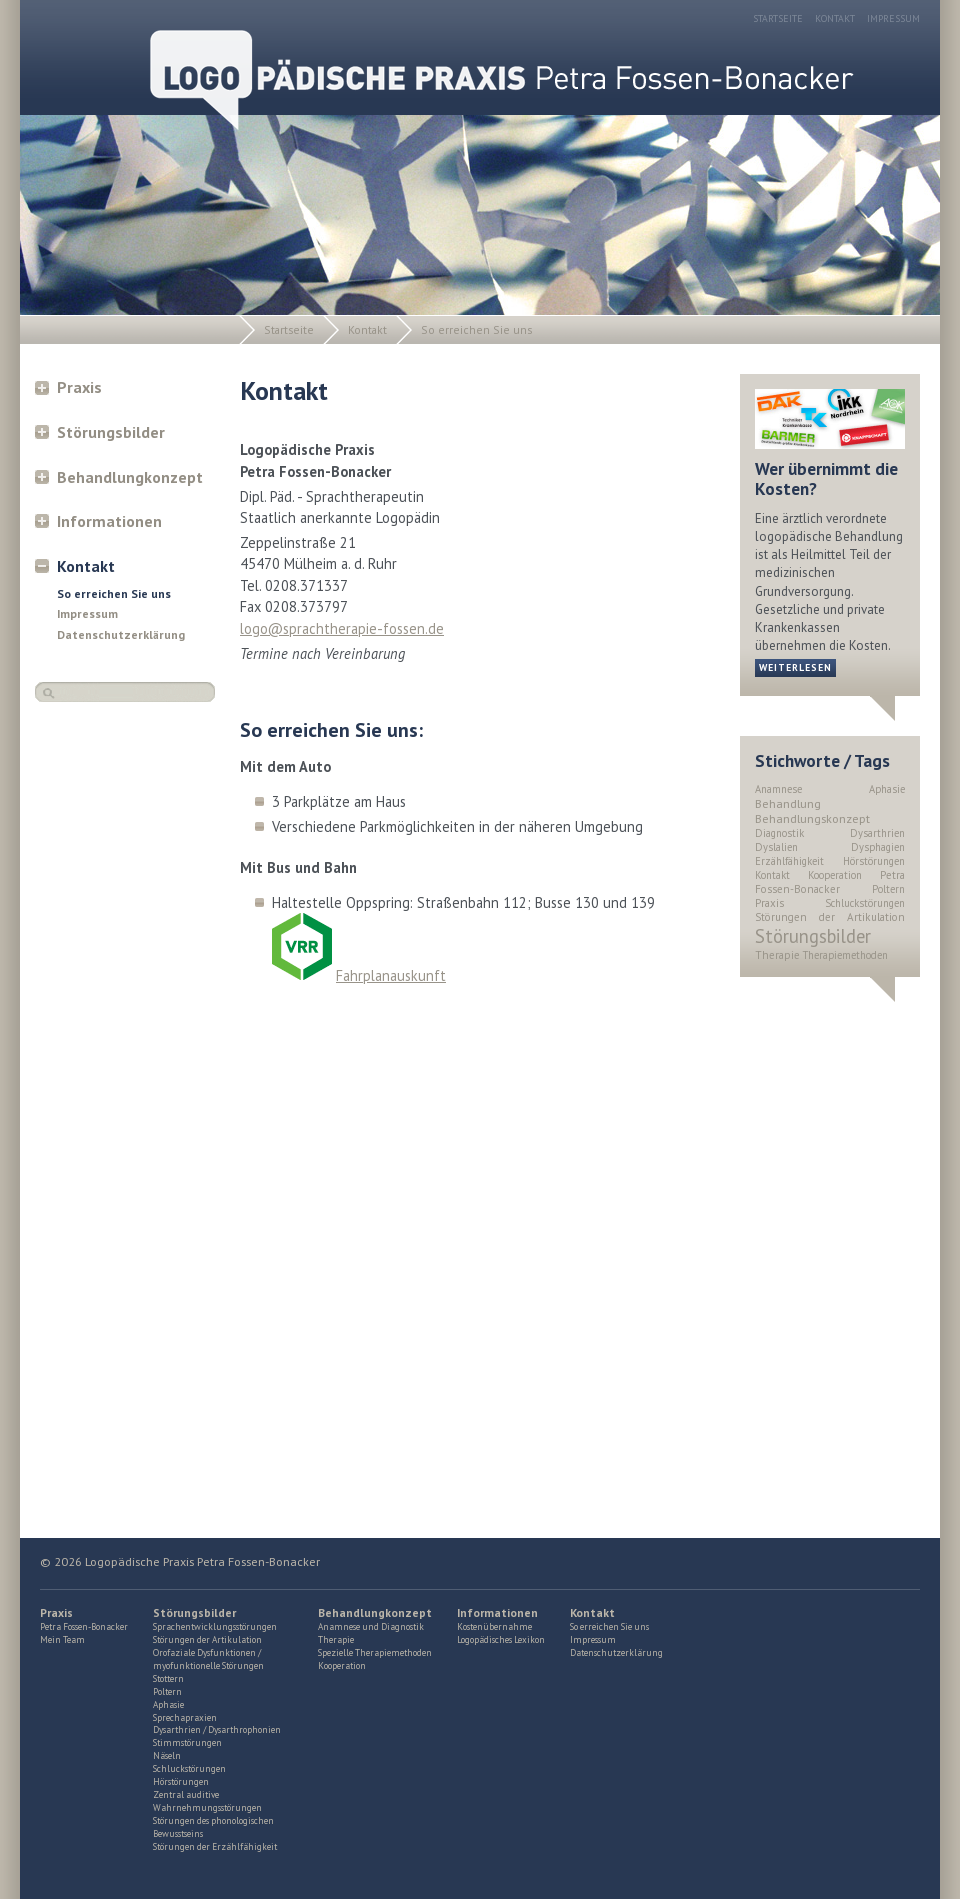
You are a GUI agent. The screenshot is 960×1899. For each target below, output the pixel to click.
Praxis (79, 387)
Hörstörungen (874, 861)
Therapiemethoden (845, 955)
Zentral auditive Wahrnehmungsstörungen (207, 1801)
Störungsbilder (111, 432)
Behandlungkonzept (130, 477)
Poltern (888, 889)
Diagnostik (779, 833)
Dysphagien (878, 847)
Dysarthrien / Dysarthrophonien (217, 1730)
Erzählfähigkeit (789, 861)
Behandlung (788, 803)
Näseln (167, 1756)
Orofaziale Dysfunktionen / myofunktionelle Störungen (208, 1659)
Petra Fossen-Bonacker (830, 882)
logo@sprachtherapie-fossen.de (342, 628)
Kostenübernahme (494, 1627)
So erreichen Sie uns (476, 329)
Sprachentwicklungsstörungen (215, 1627)
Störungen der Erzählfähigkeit (215, 1847)
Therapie (777, 955)
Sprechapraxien (185, 1718)
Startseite (778, 18)
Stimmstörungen (187, 1743)
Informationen (109, 521)
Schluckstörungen (865, 903)
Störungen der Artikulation (830, 917)
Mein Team (62, 1640)
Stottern (168, 1679)
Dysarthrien (877, 833)
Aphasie (887, 789)
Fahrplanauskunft (391, 975)
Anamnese (778, 789)
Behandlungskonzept (812, 818)
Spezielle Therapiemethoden (375, 1653)
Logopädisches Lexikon (501, 1640)
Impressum (893, 18)
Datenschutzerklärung (121, 635)
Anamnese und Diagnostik (371, 1627)
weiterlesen (795, 667)
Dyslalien (776, 847)
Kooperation (835, 875)
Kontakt (835, 18)
